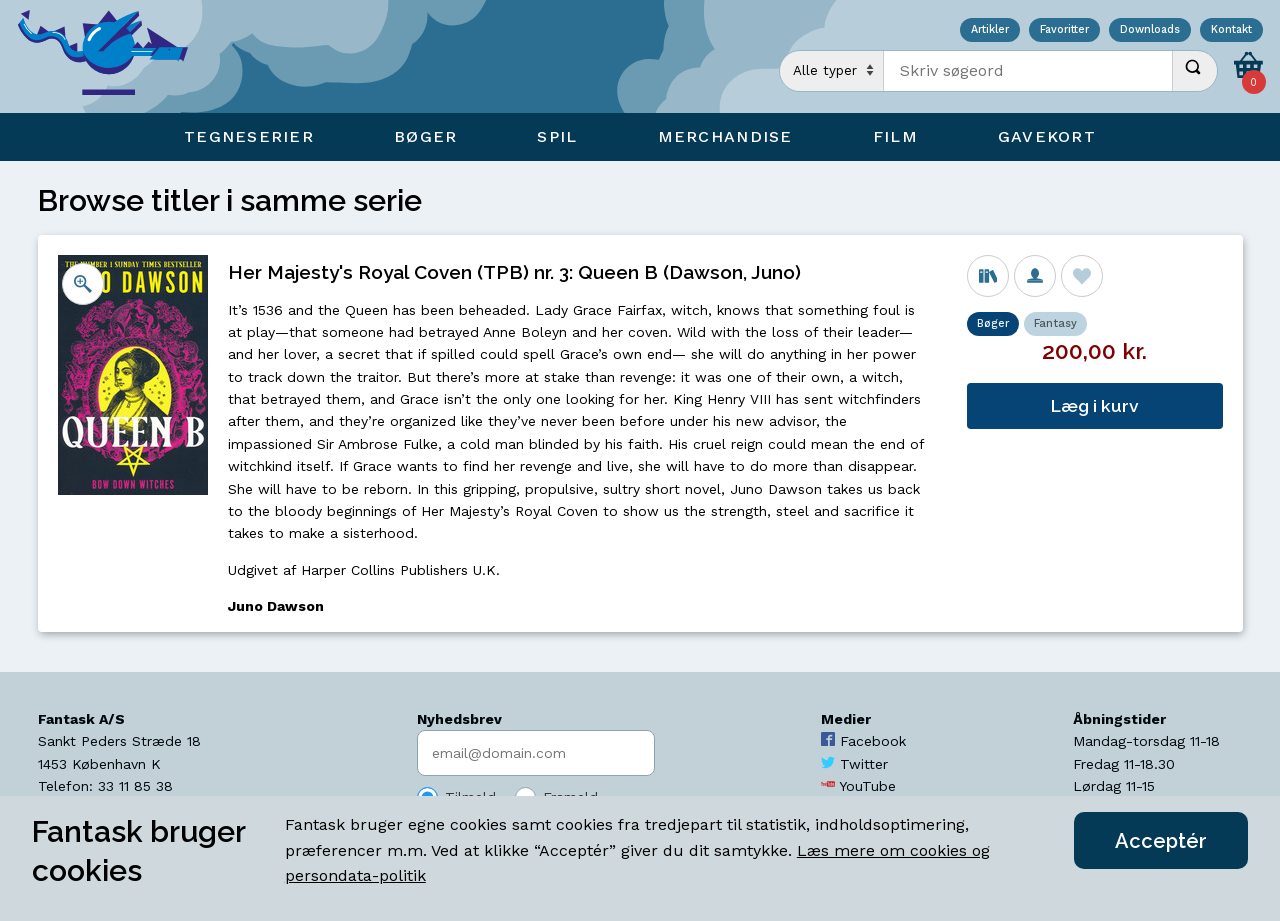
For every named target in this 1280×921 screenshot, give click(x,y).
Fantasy (1055, 323)
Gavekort (1047, 136)
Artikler (990, 30)
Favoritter (1064, 30)
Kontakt (1231, 30)
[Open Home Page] (113, 56)
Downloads (1150, 30)
